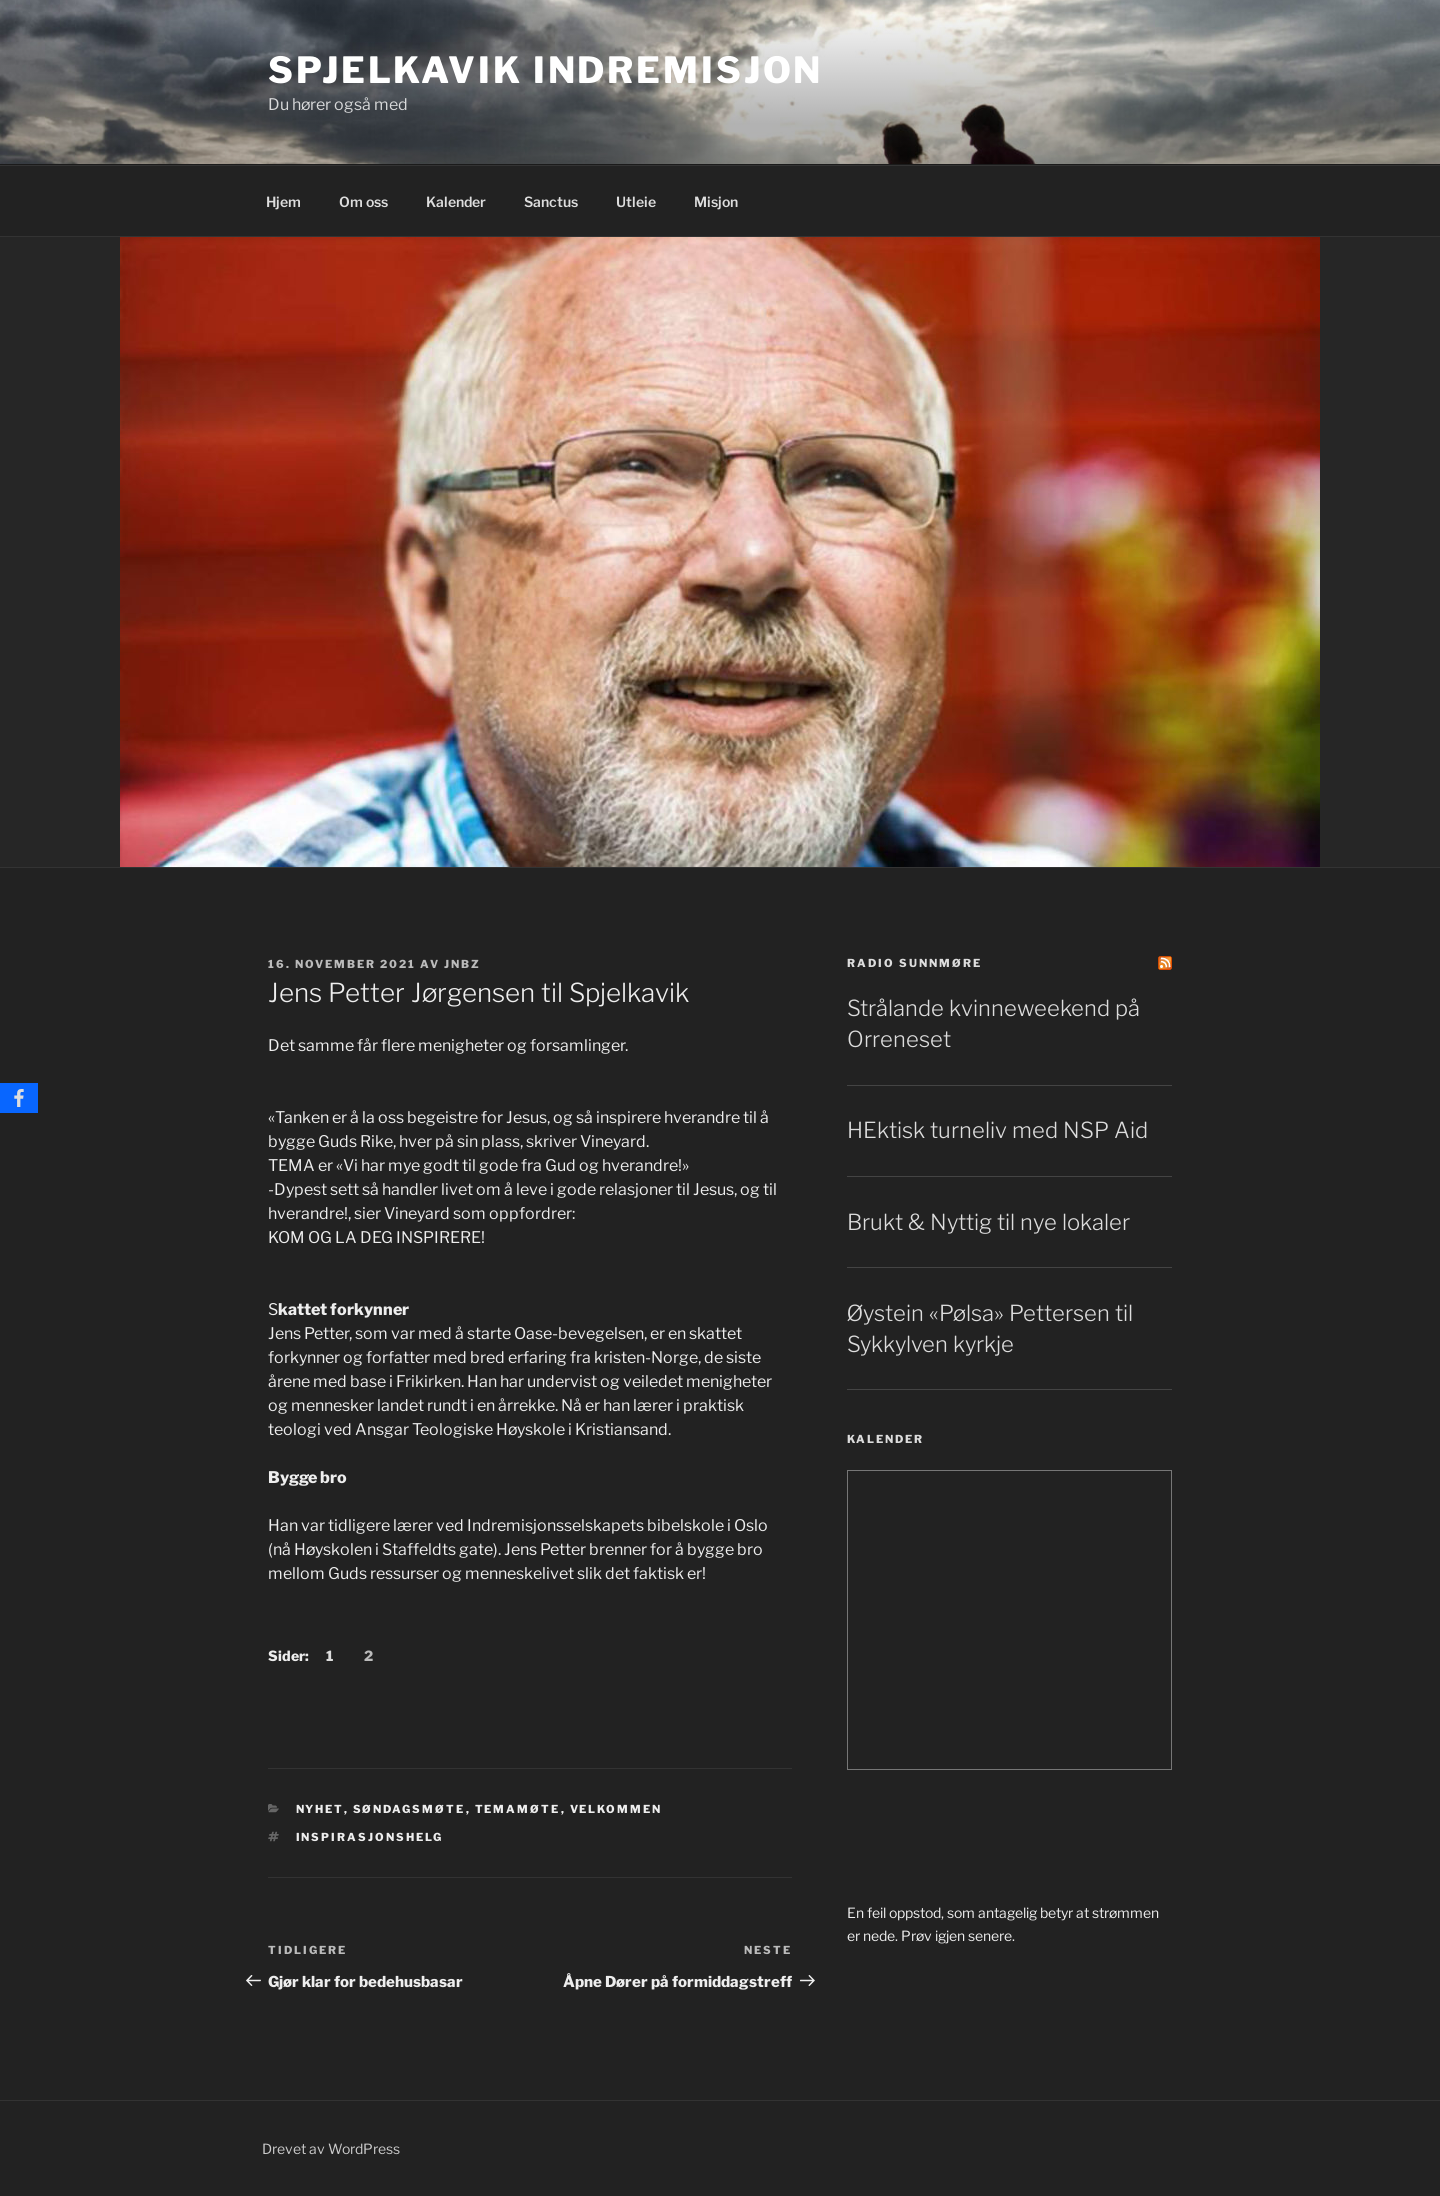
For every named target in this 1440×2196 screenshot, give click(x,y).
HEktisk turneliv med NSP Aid (997, 1130)
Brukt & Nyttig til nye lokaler (988, 1222)
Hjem (283, 201)
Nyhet (320, 1809)
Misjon (716, 201)
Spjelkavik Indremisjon (545, 70)
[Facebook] (19, 1098)
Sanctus (551, 201)
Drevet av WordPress (331, 2148)
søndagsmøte (409, 1809)
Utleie (636, 201)
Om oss (363, 201)
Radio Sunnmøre (914, 963)
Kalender (456, 201)
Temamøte (518, 1809)
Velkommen (616, 1809)
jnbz (462, 964)
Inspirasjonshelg (370, 1837)
